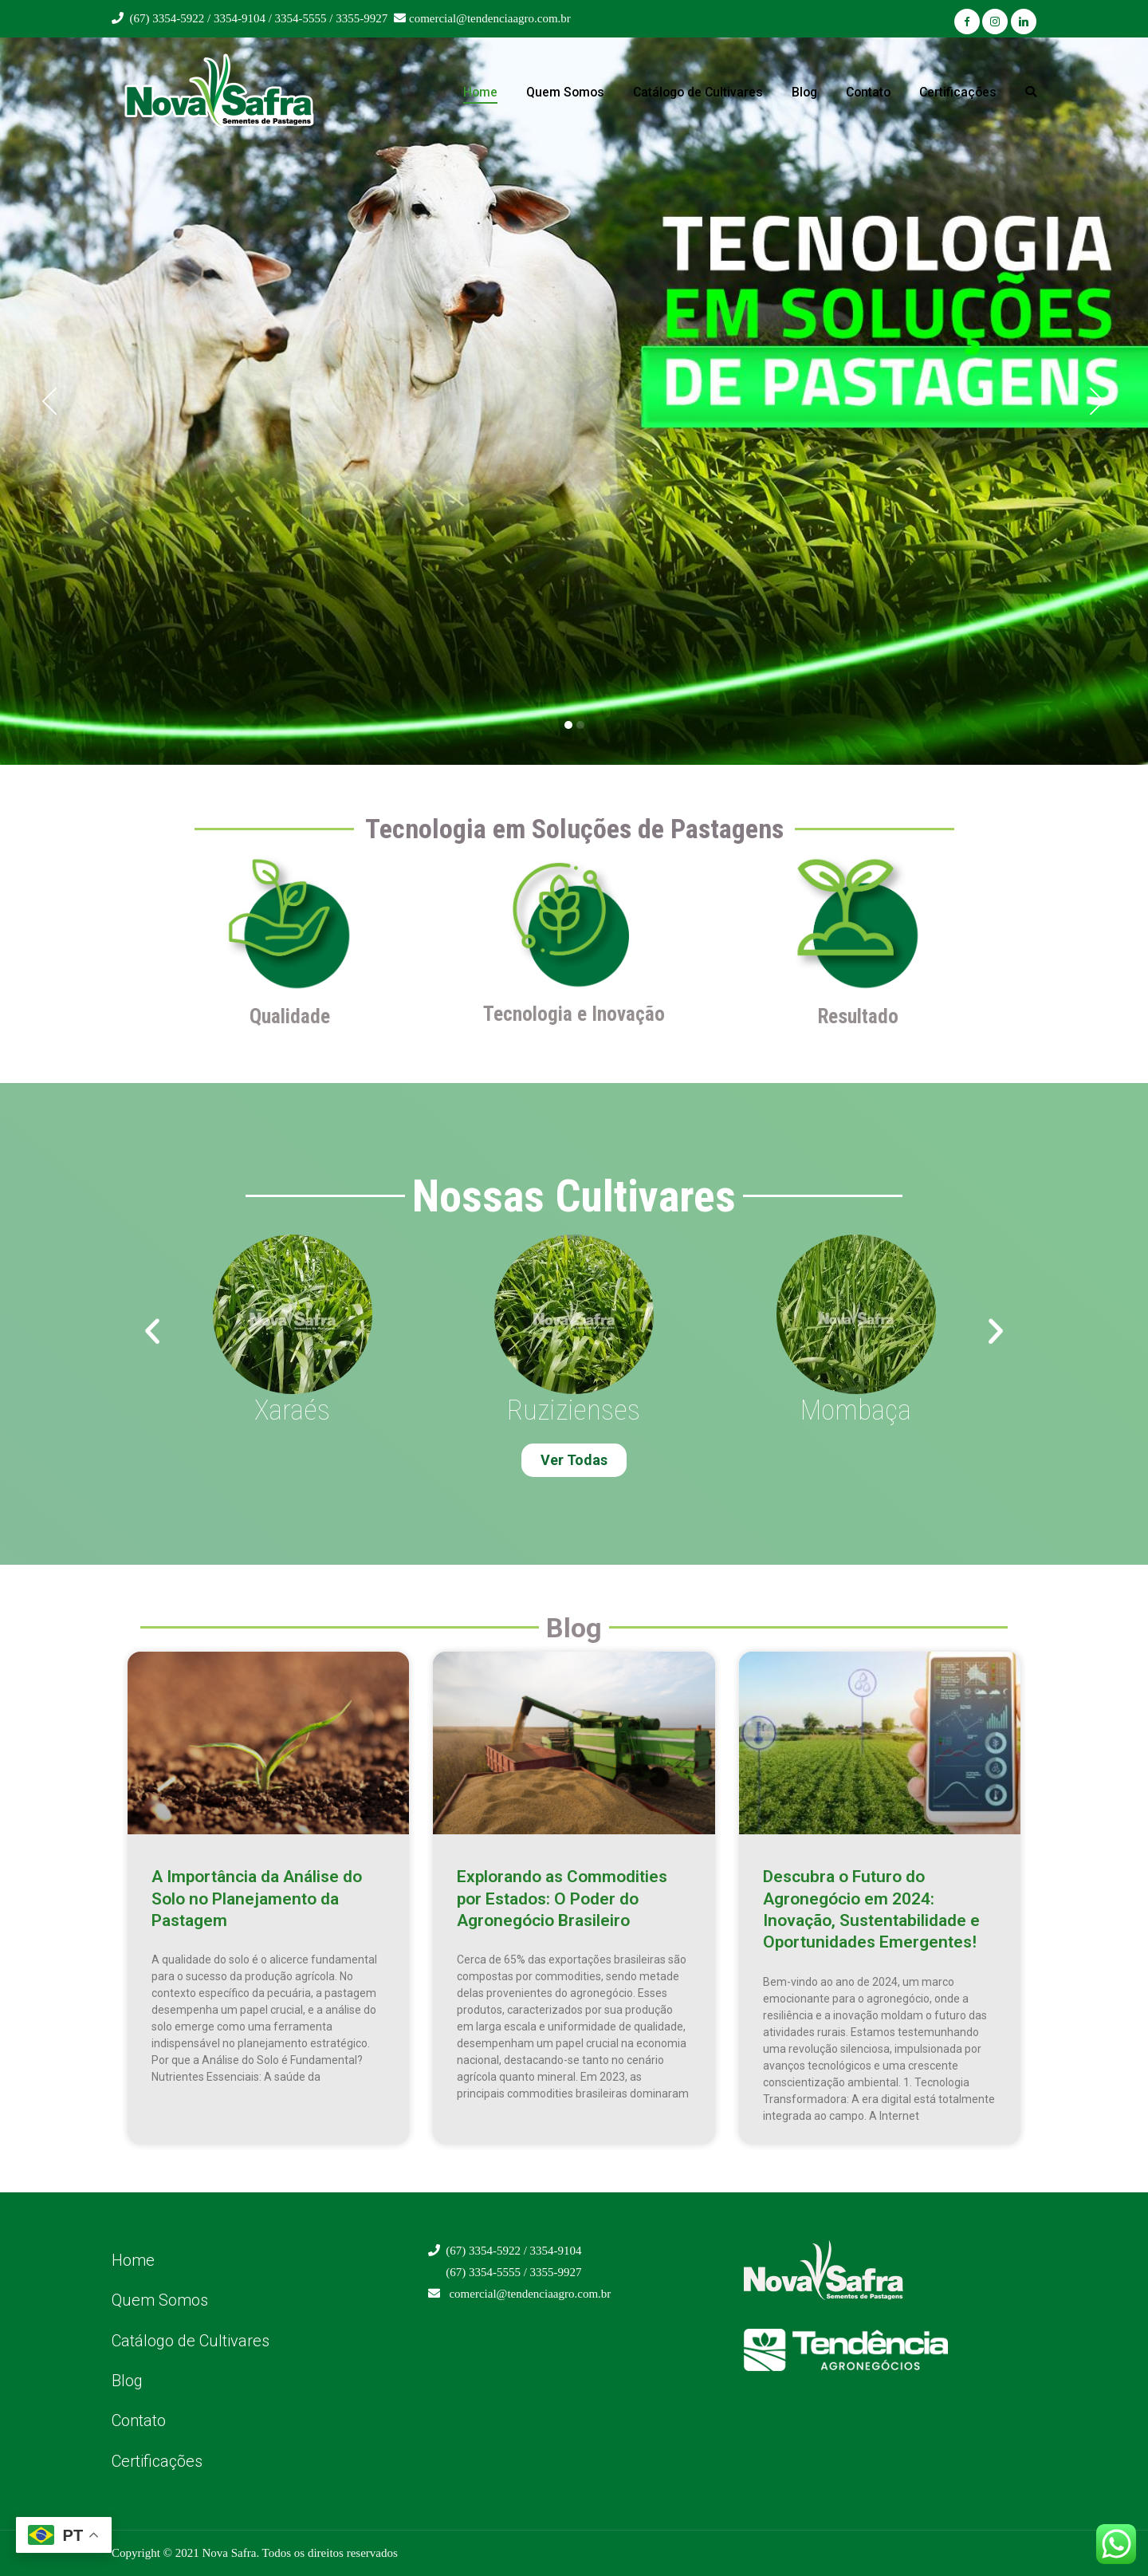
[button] (50, 401)
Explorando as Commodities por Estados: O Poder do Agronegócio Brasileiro (562, 1898)
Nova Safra (229, 2552)
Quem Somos (565, 92)
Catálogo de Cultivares (698, 92)
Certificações (958, 92)
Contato (868, 92)
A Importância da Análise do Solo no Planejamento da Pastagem (256, 1898)
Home (480, 92)
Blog (804, 92)
